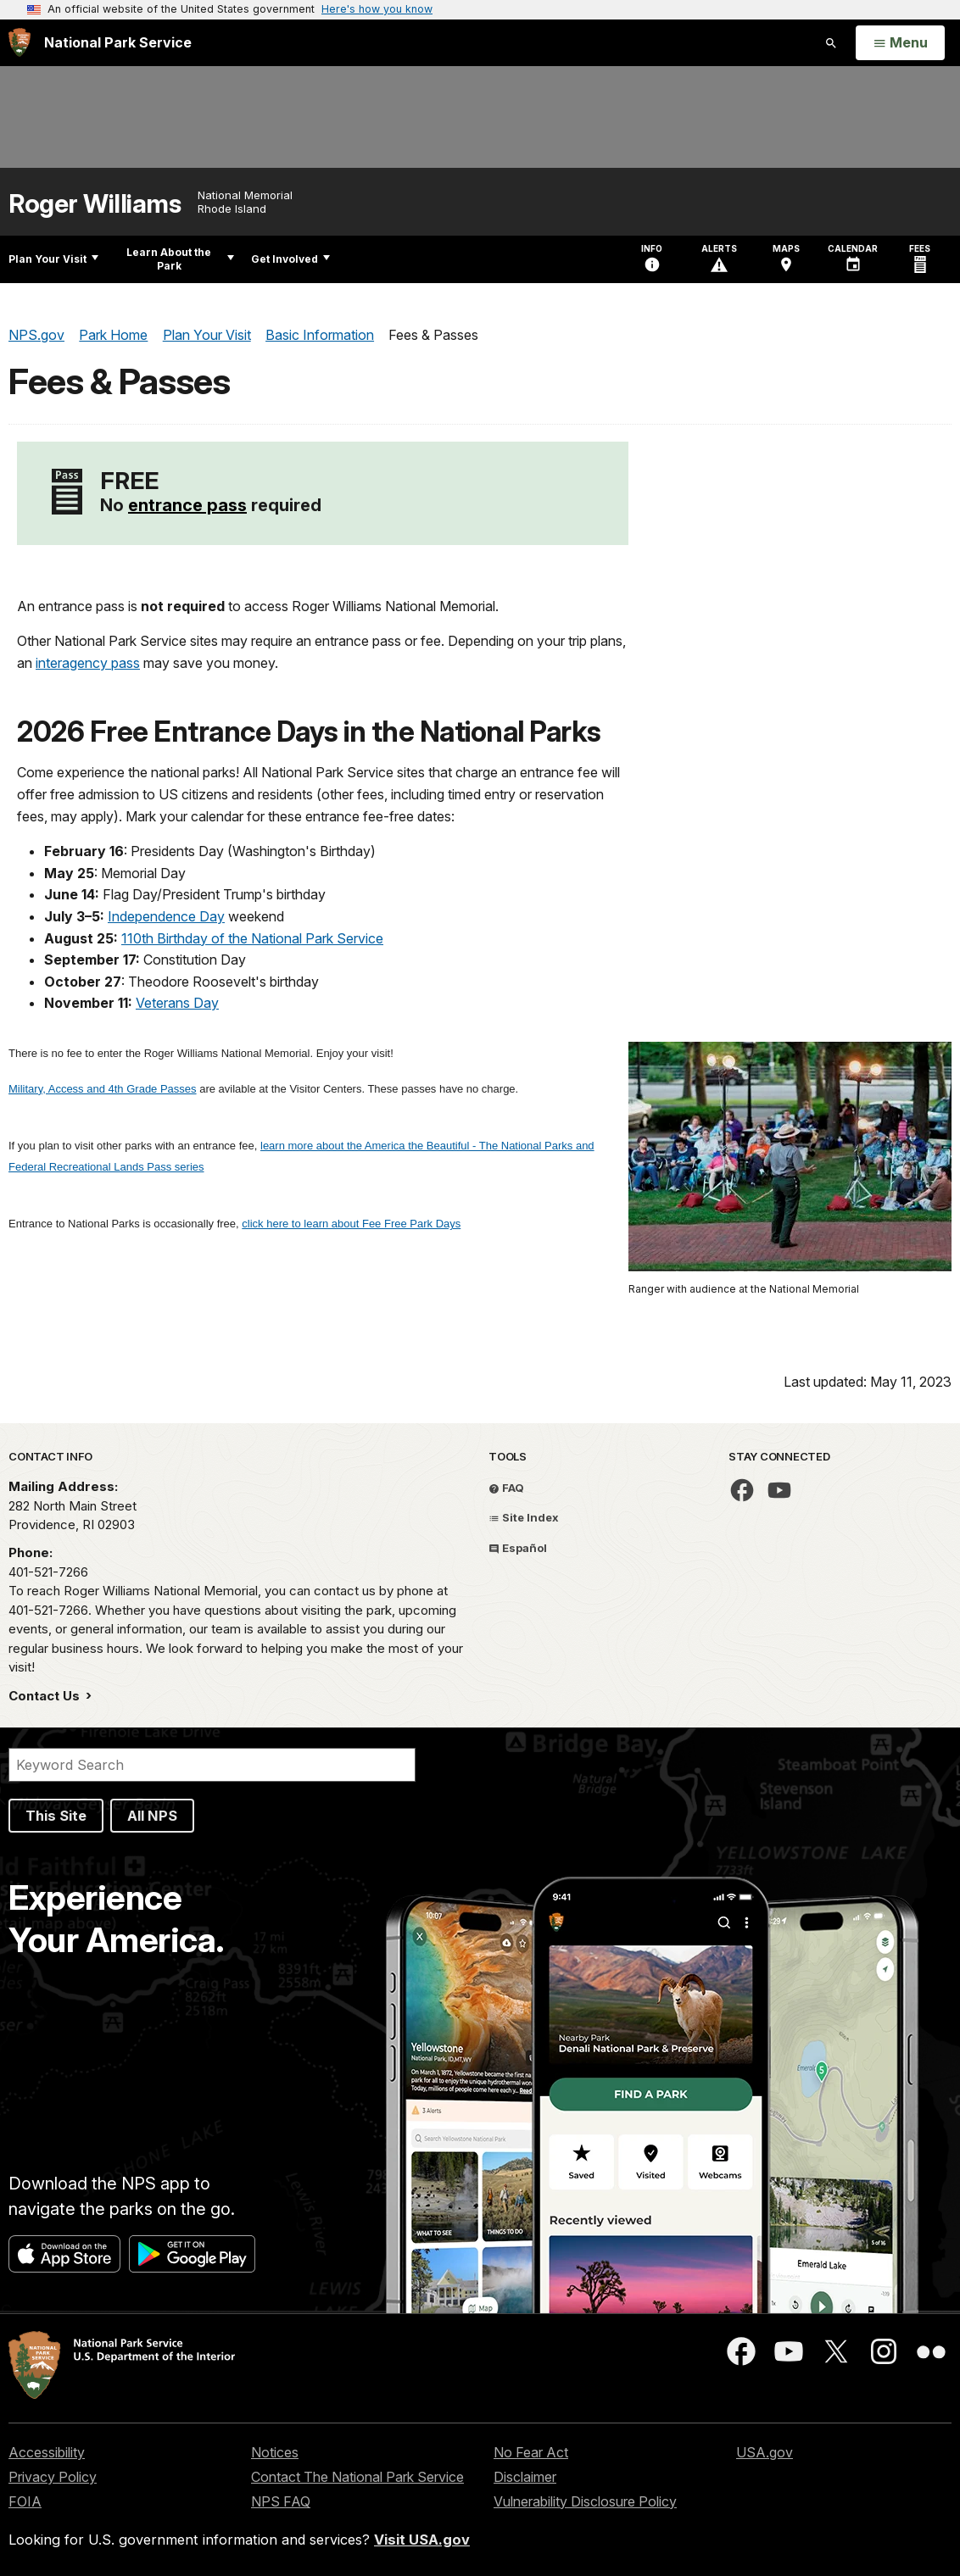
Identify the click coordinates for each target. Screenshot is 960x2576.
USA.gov (764, 2452)
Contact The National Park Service (357, 2476)
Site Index (523, 1517)
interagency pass (88, 662)
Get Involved (290, 259)
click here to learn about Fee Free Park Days (351, 1223)
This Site (56, 1815)
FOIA (25, 2501)
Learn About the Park (180, 259)
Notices (275, 2452)
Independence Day (166, 916)
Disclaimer (525, 2476)
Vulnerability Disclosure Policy (585, 2501)
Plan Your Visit (53, 259)
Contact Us (45, 1696)
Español (517, 1548)
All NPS (152, 1815)
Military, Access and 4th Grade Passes (102, 1088)
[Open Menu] (900, 43)
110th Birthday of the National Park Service (252, 938)
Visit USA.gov (422, 2539)
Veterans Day (177, 1002)
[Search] (212, 1765)
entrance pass (187, 505)
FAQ (506, 1487)
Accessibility (46, 2452)
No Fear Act (531, 2452)
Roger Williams (94, 203)
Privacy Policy (52, 2476)
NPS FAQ (280, 2501)
